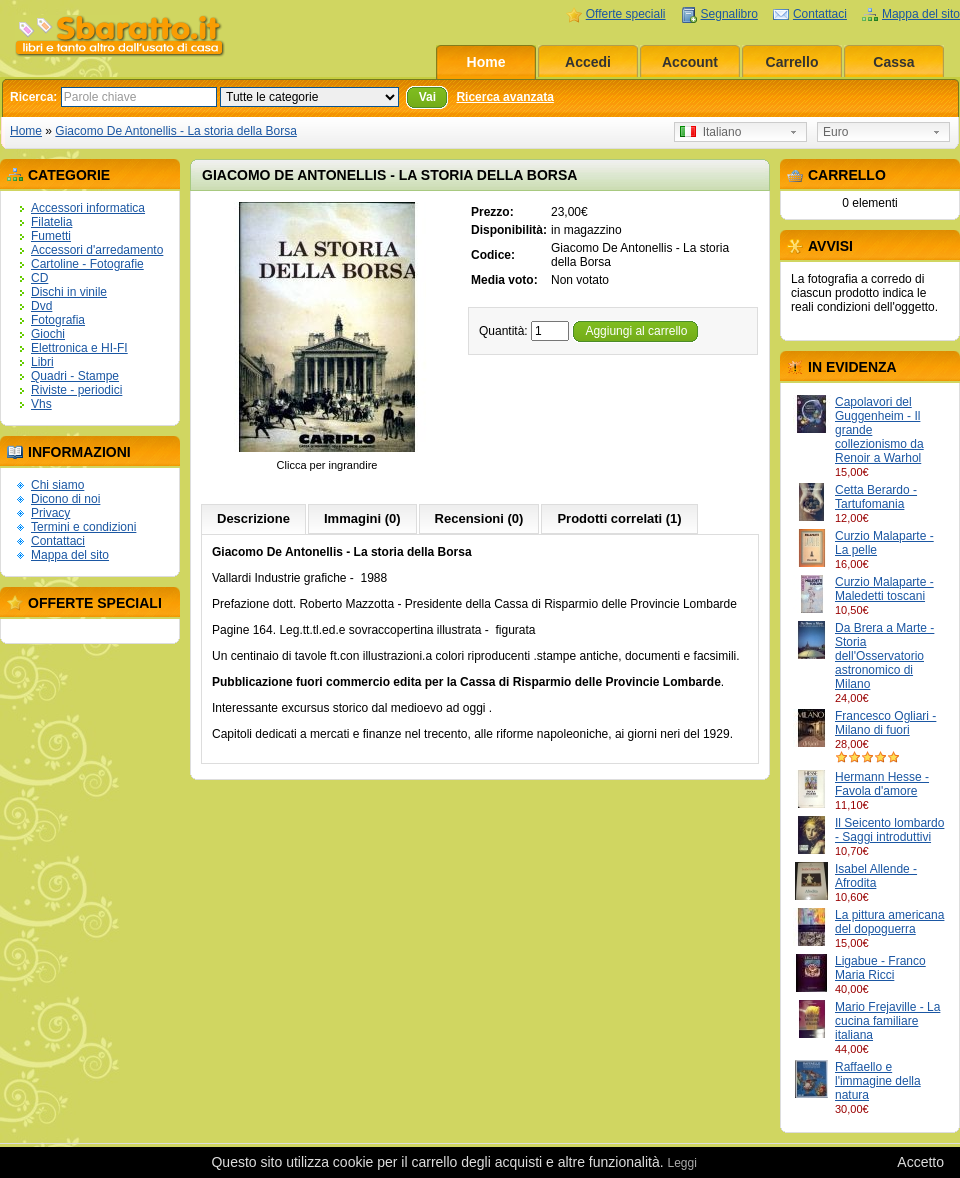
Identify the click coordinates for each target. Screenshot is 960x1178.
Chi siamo (57, 485)
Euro (835, 132)
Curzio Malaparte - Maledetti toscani (884, 589)
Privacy (50, 513)
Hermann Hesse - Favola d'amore (882, 784)
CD (39, 278)
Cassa (893, 62)
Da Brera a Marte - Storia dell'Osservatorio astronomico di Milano (884, 656)
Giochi (48, 334)
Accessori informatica (88, 208)
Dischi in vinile (69, 292)
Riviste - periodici (76, 390)
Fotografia (58, 320)
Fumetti (51, 236)
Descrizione (253, 518)
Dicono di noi (65, 499)
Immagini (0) (362, 518)
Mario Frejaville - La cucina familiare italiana (887, 1021)
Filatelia (51, 222)
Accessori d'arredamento (97, 250)
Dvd (41, 306)
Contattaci (820, 14)
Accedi (588, 62)
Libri (42, 362)
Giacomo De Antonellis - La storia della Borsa (175, 131)
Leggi (681, 1163)
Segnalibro (729, 14)
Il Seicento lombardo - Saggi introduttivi (889, 830)
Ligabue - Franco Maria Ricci (880, 968)
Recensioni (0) (479, 518)
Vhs (41, 404)
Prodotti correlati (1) (619, 518)
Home (486, 62)
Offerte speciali (626, 14)
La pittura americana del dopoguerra (889, 922)
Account (690, 62)
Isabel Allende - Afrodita (876, 876)
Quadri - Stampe (75, 376)
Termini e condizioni (83, 527)
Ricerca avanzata (504, 97)
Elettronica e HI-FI (79, 348)
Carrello (792, 62)
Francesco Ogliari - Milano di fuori (885, 723)
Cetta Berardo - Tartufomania (876, 497)
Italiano (710, 132)
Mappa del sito (921, 14)
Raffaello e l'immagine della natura (878, 1081)
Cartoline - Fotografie (87, 264)
